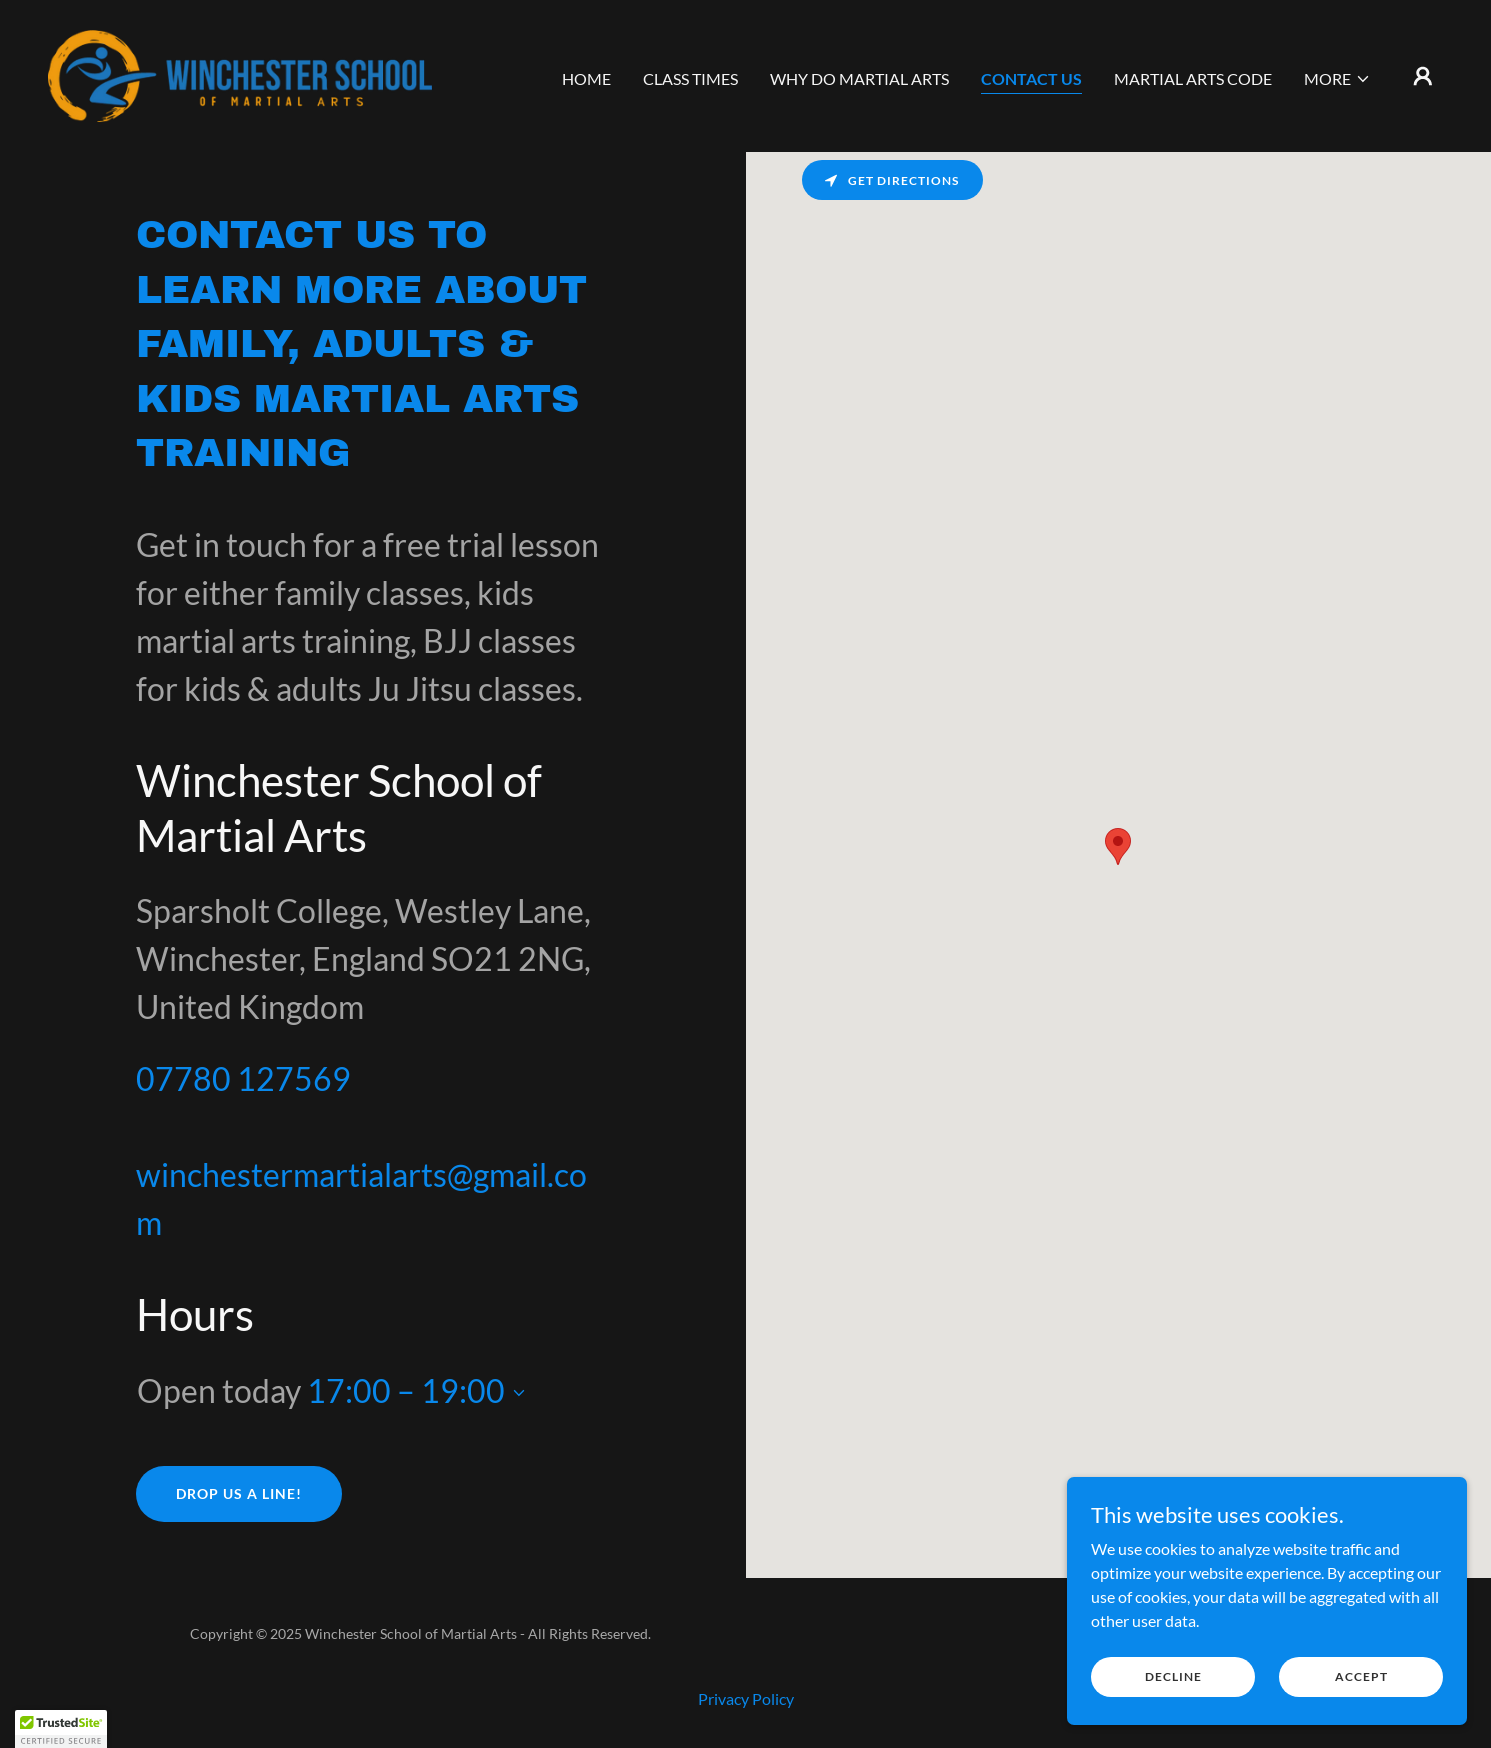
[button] (1337, 79)
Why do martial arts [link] (859, 78)
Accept (1361, 1676)
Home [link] (586, 78)
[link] (243, 73)
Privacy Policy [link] (746, 1698)
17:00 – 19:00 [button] (406, 1390)
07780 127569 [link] (243, 1078)
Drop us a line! (239, 1493)
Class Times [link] (690, 78)
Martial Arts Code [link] (1193, 78)
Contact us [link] (1031, 78)
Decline (1173, 1676)
